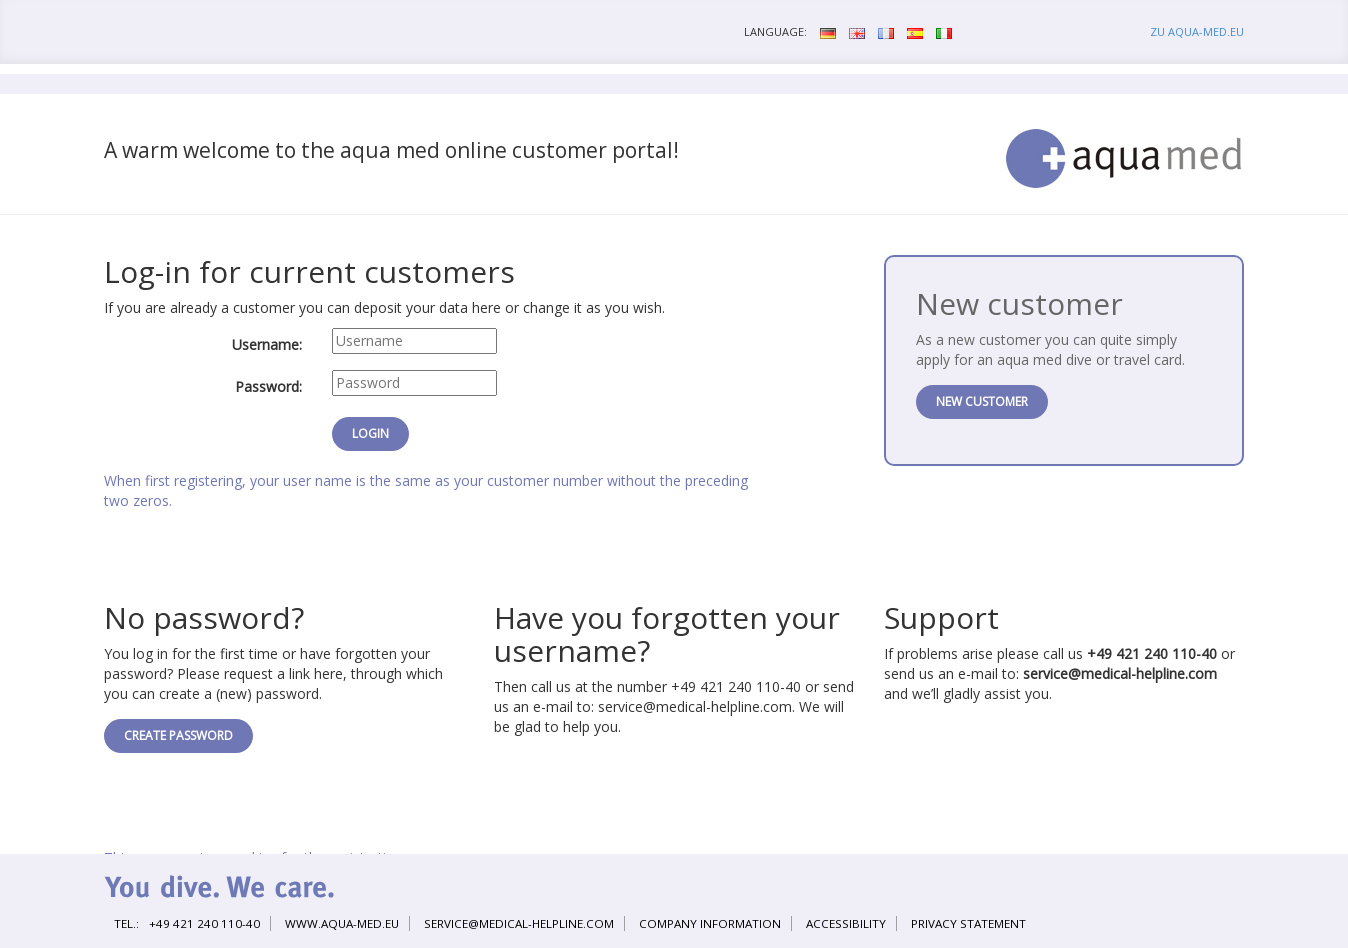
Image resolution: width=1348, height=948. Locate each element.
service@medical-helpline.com (519, 923)
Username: (267, 344)
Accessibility (846, 923)
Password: (268, 386)
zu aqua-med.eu (1197, 31)
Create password (178, 735)
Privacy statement (968, 923)
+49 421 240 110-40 (204, 923)
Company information (710, 923)
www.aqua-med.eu (342, 923)
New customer (982, 401)
